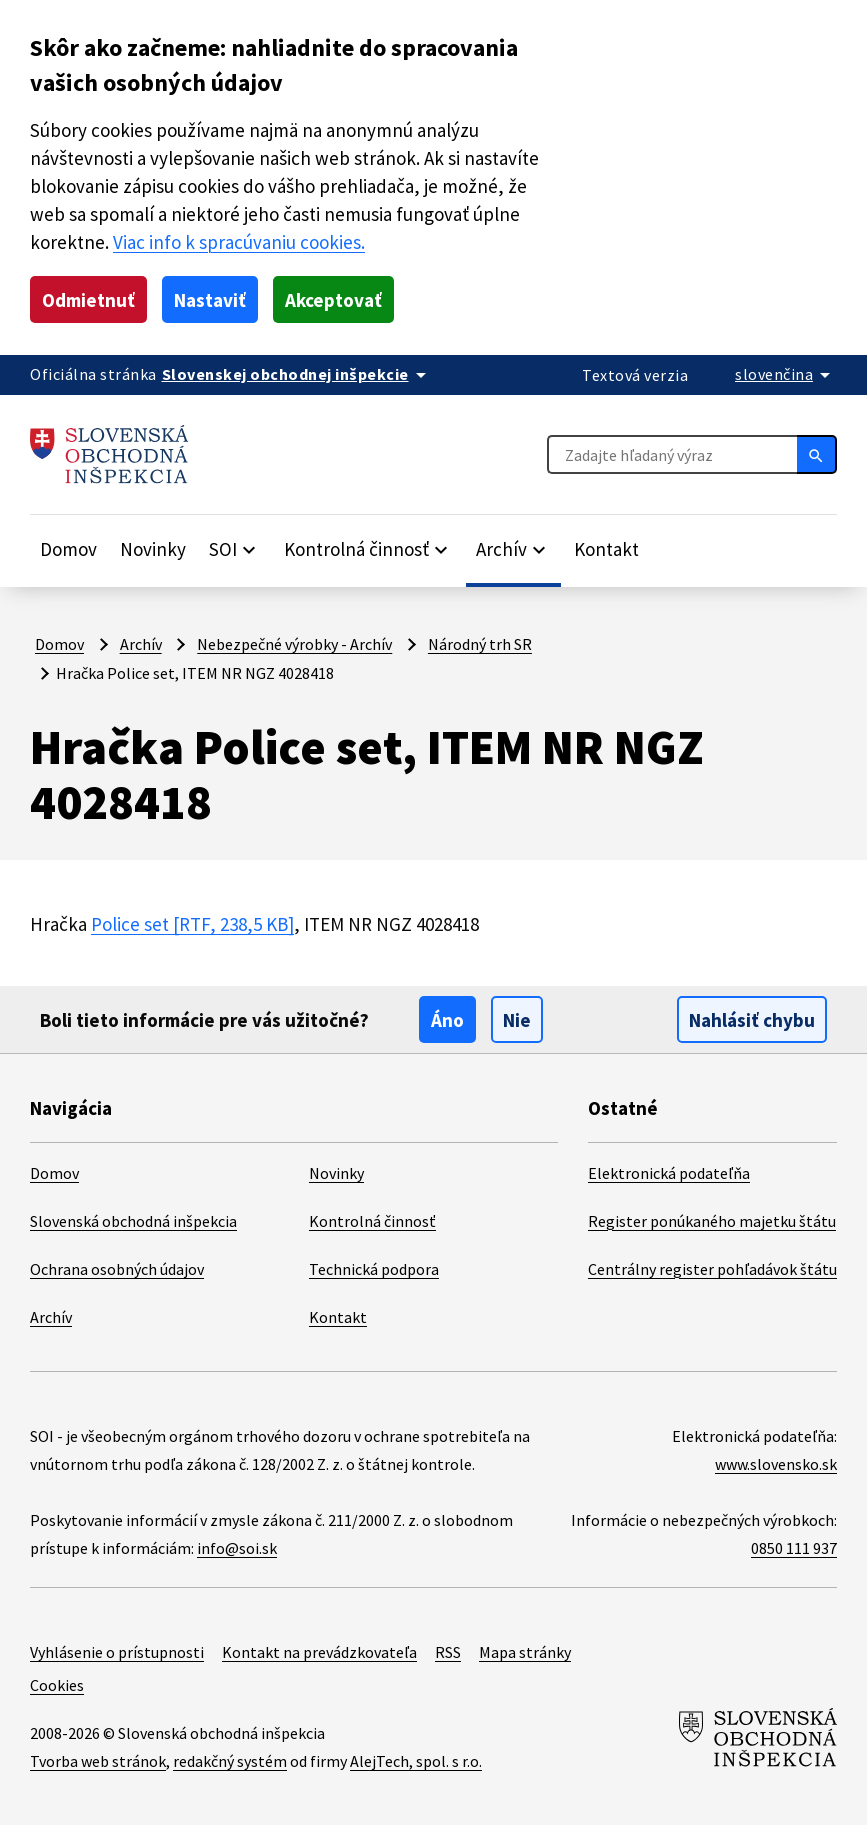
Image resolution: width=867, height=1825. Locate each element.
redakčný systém (230, 1761)
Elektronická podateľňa (669, 1173)
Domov (68, 549)
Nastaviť (210, 300)
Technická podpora (374, 1269)
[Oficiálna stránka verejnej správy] (297, 374)
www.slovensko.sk (776, 1464)
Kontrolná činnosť (372, 1221)
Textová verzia (635, 375)
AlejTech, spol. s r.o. (416, 1761)
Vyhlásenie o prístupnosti (117, 1652)
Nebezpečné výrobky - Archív (294, 644)
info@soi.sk (237, 1548)
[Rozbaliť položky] (235, 549)
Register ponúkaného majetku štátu (712, 1221)
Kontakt (606, 549)
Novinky (153, 549)
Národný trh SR (480, 644)
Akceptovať (333, 300)
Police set (192, 924)
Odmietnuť (88, 300)
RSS (448, 1652)
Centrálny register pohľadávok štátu (712, 1269)
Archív (141, 644)
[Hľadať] (817, 454)
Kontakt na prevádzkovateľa (319, 1652)
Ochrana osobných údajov (117, 1269)
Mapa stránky (525, 1652)
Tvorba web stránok (98, 1761)
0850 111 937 (794, 1548)
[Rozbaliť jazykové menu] (786, 374)
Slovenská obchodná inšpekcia (133, 1221)
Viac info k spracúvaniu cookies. (239, 242)
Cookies (57, 1685)
